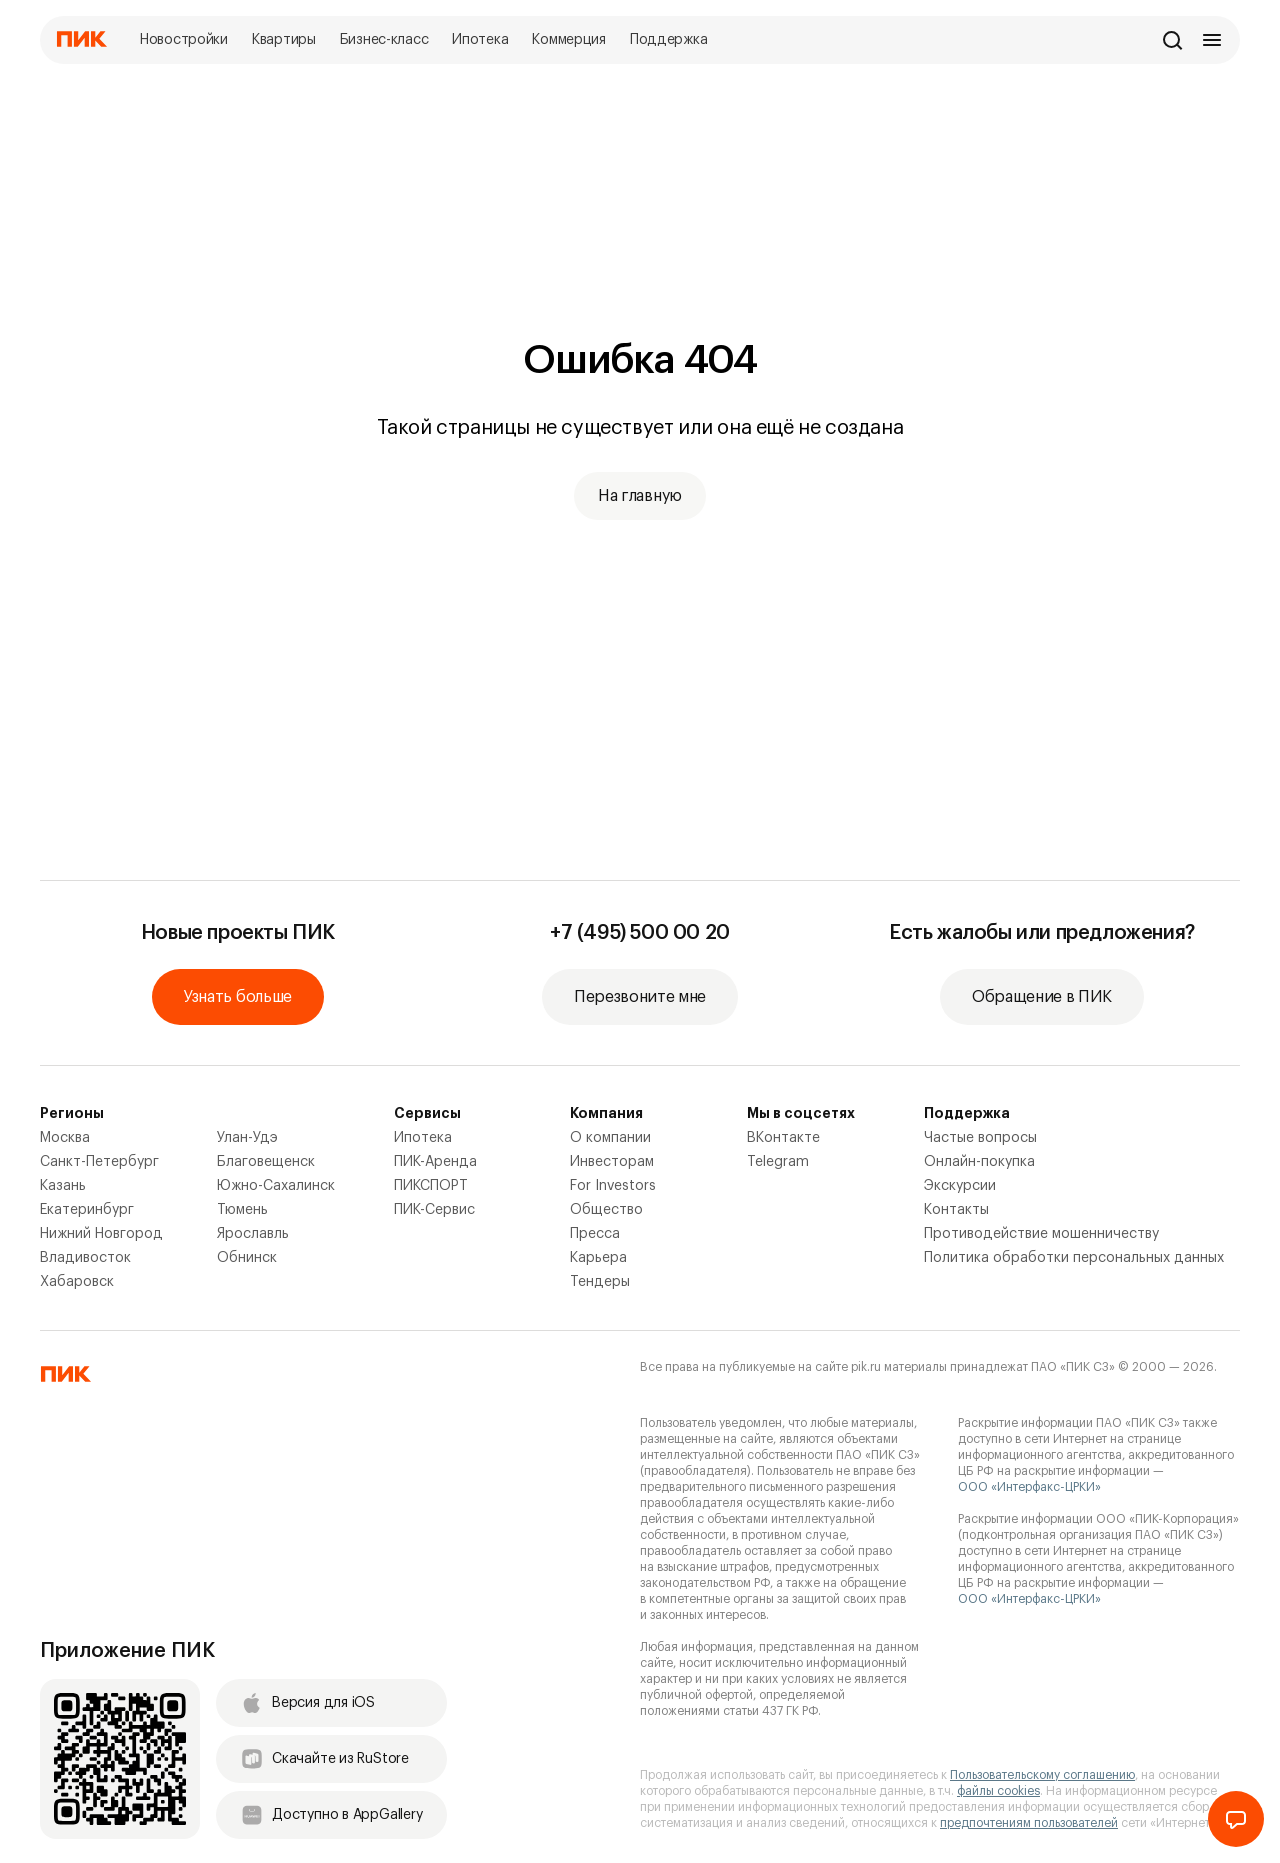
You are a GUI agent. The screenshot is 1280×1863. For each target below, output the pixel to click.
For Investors (613, 1186)
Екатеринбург (87, 1210)
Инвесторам (612, 1162)
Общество (606, 1210)
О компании (610, 1138)
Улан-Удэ (247, 1138)
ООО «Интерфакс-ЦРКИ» (1029, 1487)
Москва (65, 1138)
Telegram (778, 1162)
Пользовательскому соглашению (1042, 1775)
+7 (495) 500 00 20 (640, 933)
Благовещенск (266, 1162)
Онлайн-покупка (979, 1162)
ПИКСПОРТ (431, 1186)
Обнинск (247, 1258)
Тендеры (600, 1282)
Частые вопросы (980, 1138)
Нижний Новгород (101, 1234)
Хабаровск (77, 1282)
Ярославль (253, 1234)
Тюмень (242, 1210)
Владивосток (85, 1258)
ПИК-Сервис (434, 1210)
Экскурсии (960, 1186)
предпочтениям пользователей (1029, 1823)
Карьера (598, 1258)
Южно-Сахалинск (276, 1186)
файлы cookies (998, 1791)
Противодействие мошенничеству (1041, 1234)
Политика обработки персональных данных (1074, 1258)
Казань (63, 1186)
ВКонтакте (783, 1138)
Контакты (956, 1210)
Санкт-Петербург (99, 1162)
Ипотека (423, 1138)
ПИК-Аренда (435, 1162)
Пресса (595, 1234)
